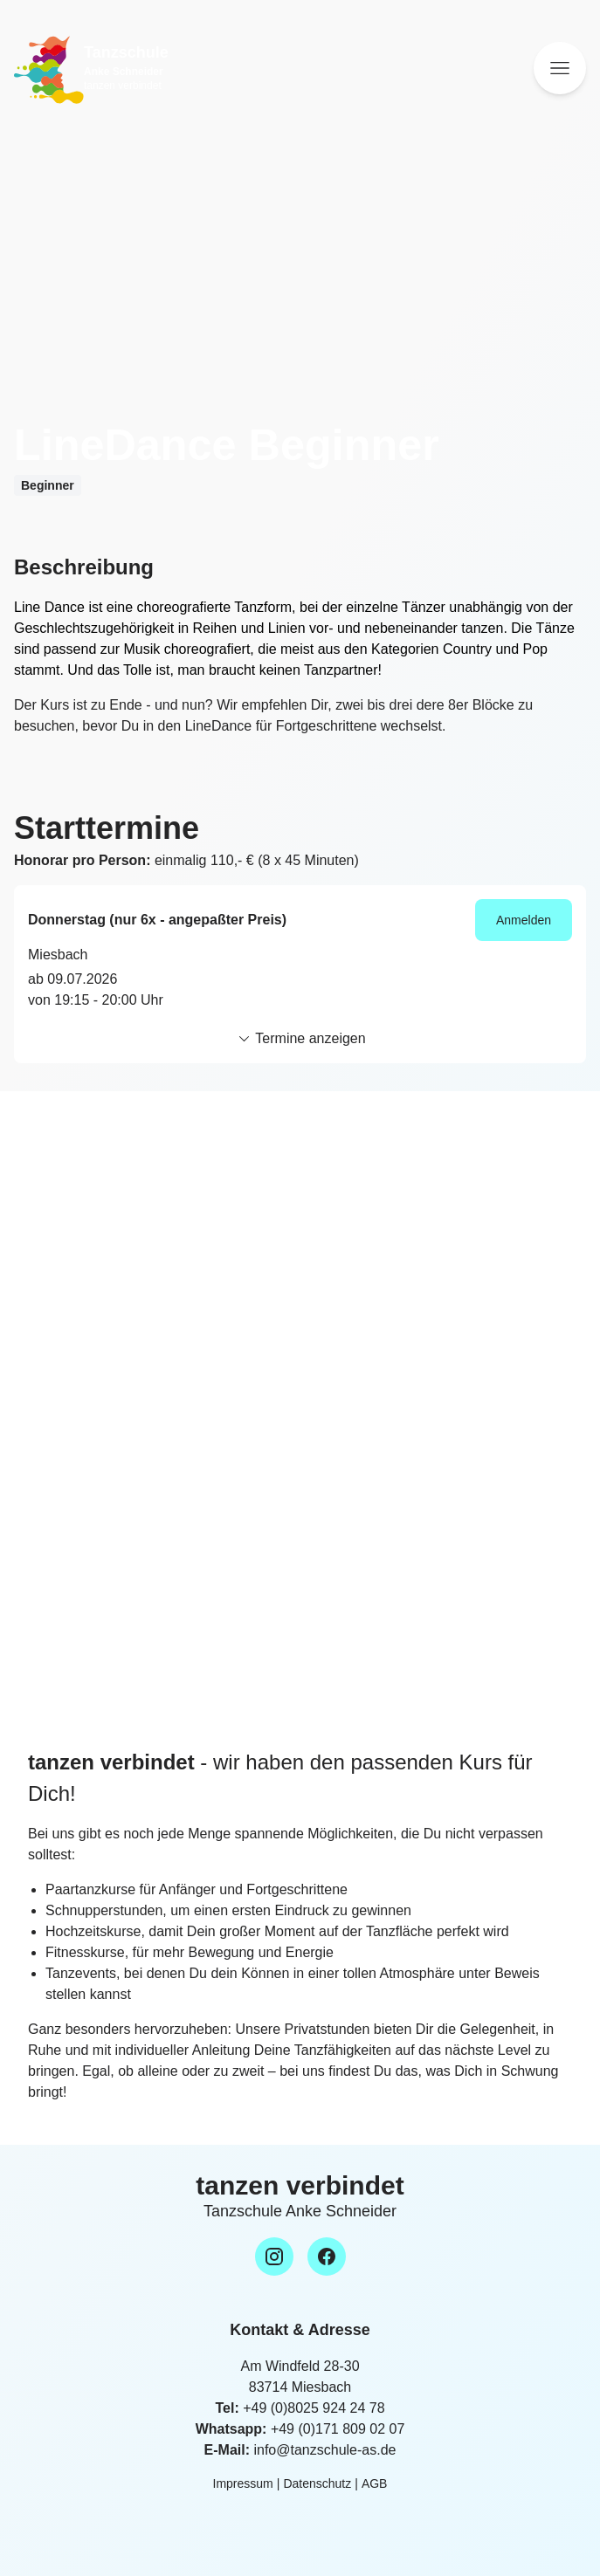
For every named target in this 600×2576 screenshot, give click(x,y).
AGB (375, 2483)
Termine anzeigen (299, 1038)
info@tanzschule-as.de (324, 2449)
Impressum (243, 2483)
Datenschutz (317, 2483)
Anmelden (523, 920)
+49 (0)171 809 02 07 (337, 2428)
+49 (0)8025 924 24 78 (313, 2408)
